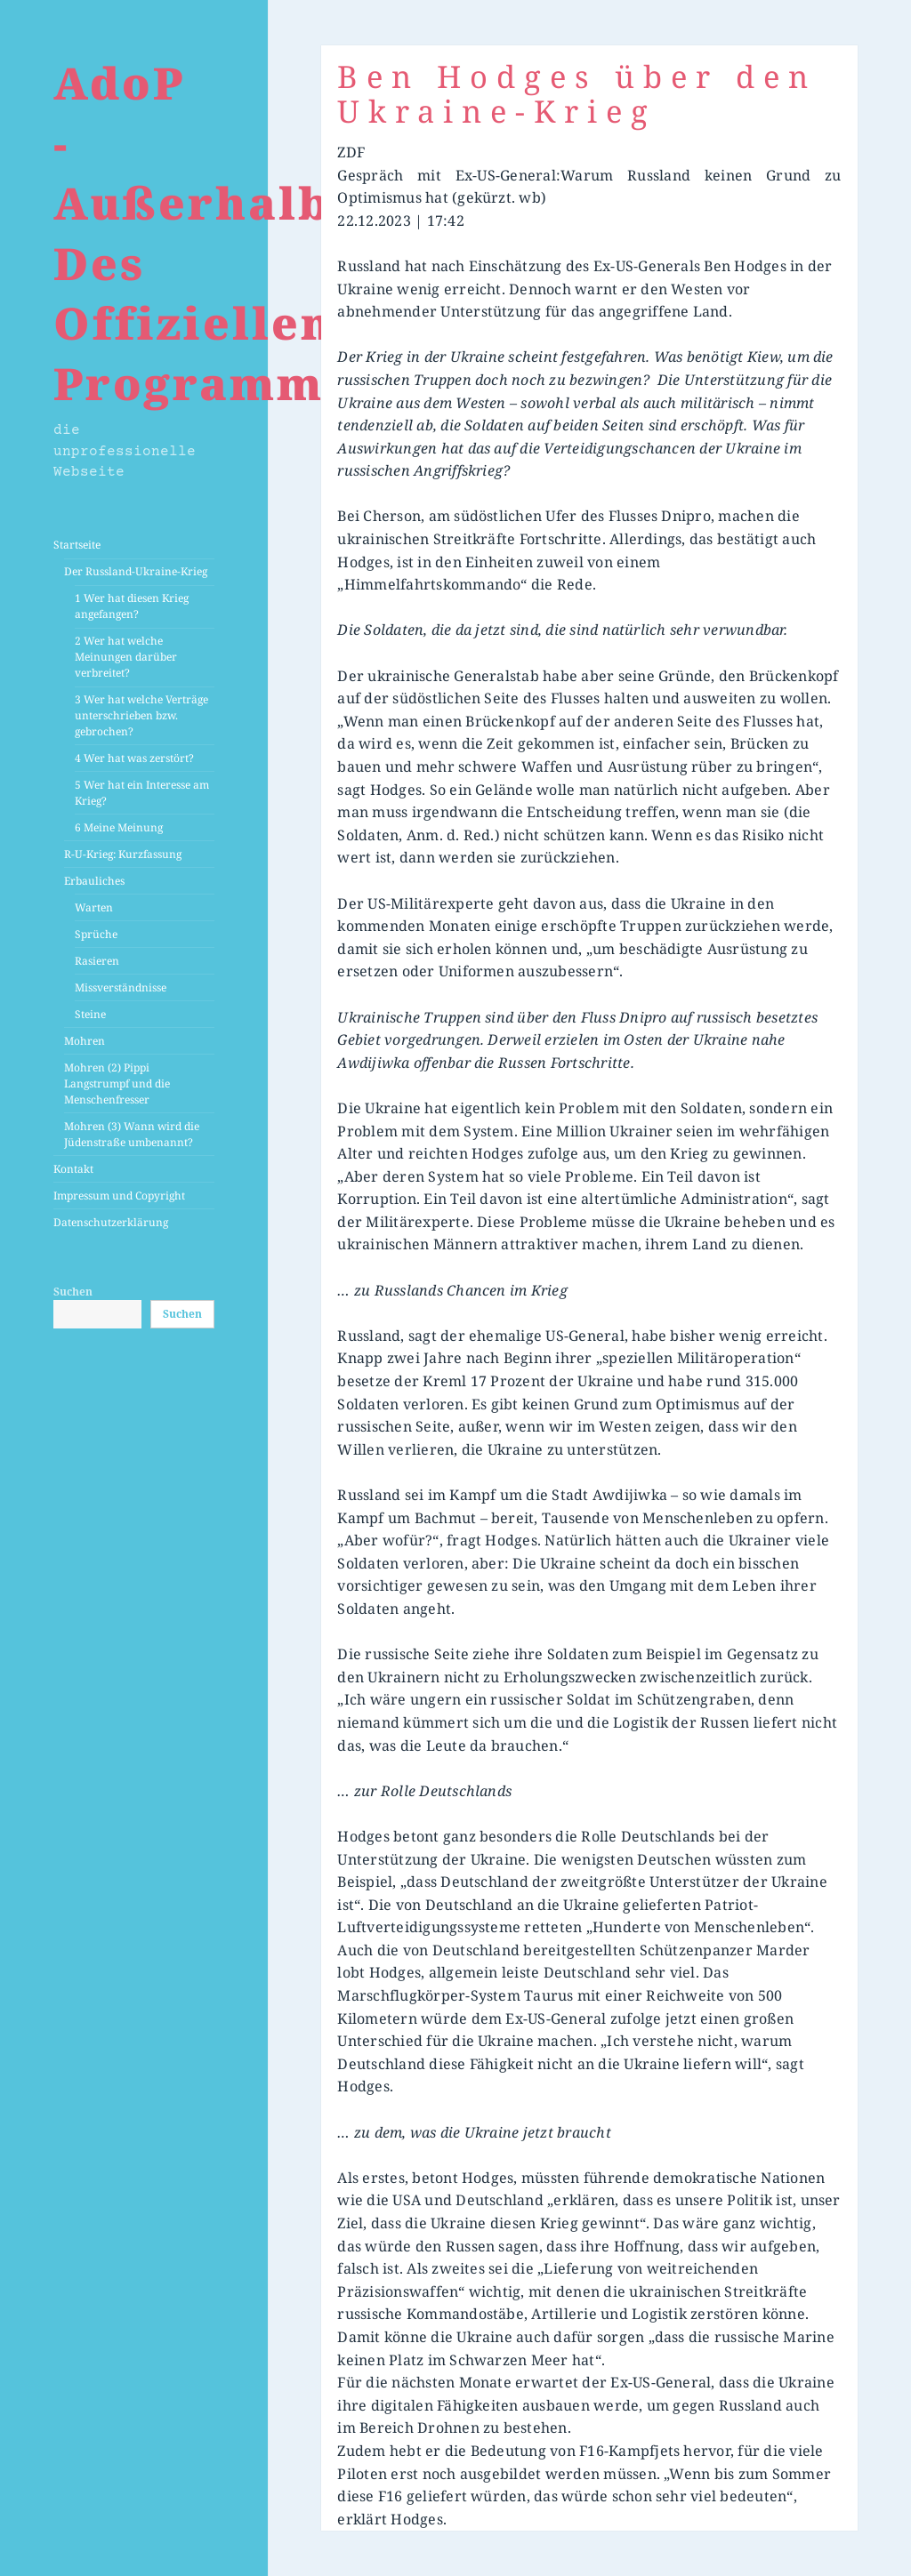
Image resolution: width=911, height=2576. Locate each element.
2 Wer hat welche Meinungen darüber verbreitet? (126, 656)
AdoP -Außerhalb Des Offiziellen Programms (201, 232)
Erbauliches (94, 880)
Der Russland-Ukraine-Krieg (135, 571)
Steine (90, 1014)
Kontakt (73, 1168)
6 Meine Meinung (119, 827)
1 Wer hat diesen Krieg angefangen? (132, 606)
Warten (94, 907)
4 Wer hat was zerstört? (134, 758)
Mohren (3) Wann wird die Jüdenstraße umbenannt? (131, 1134)
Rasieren (97, 960)
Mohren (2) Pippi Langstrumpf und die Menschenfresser (117, 1083)
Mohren (84, 1040)
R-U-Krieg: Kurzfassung (122, 854)
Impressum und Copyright (119, 1195)
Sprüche (96, 934)
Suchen (73, 1291)
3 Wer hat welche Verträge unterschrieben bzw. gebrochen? (141, 715)
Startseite (77, 544)
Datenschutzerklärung (110, 1222)
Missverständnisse (120, 987)
